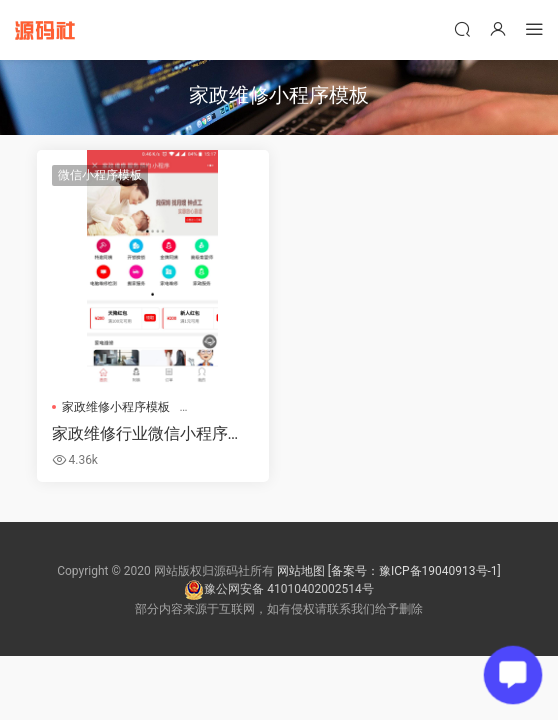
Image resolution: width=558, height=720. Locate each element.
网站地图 (301, 571)
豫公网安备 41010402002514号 (278, 589)
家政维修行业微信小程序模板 (148, 434)
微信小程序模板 (100, 175)
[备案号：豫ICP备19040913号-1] (414, 571)
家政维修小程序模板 (116, 407)
